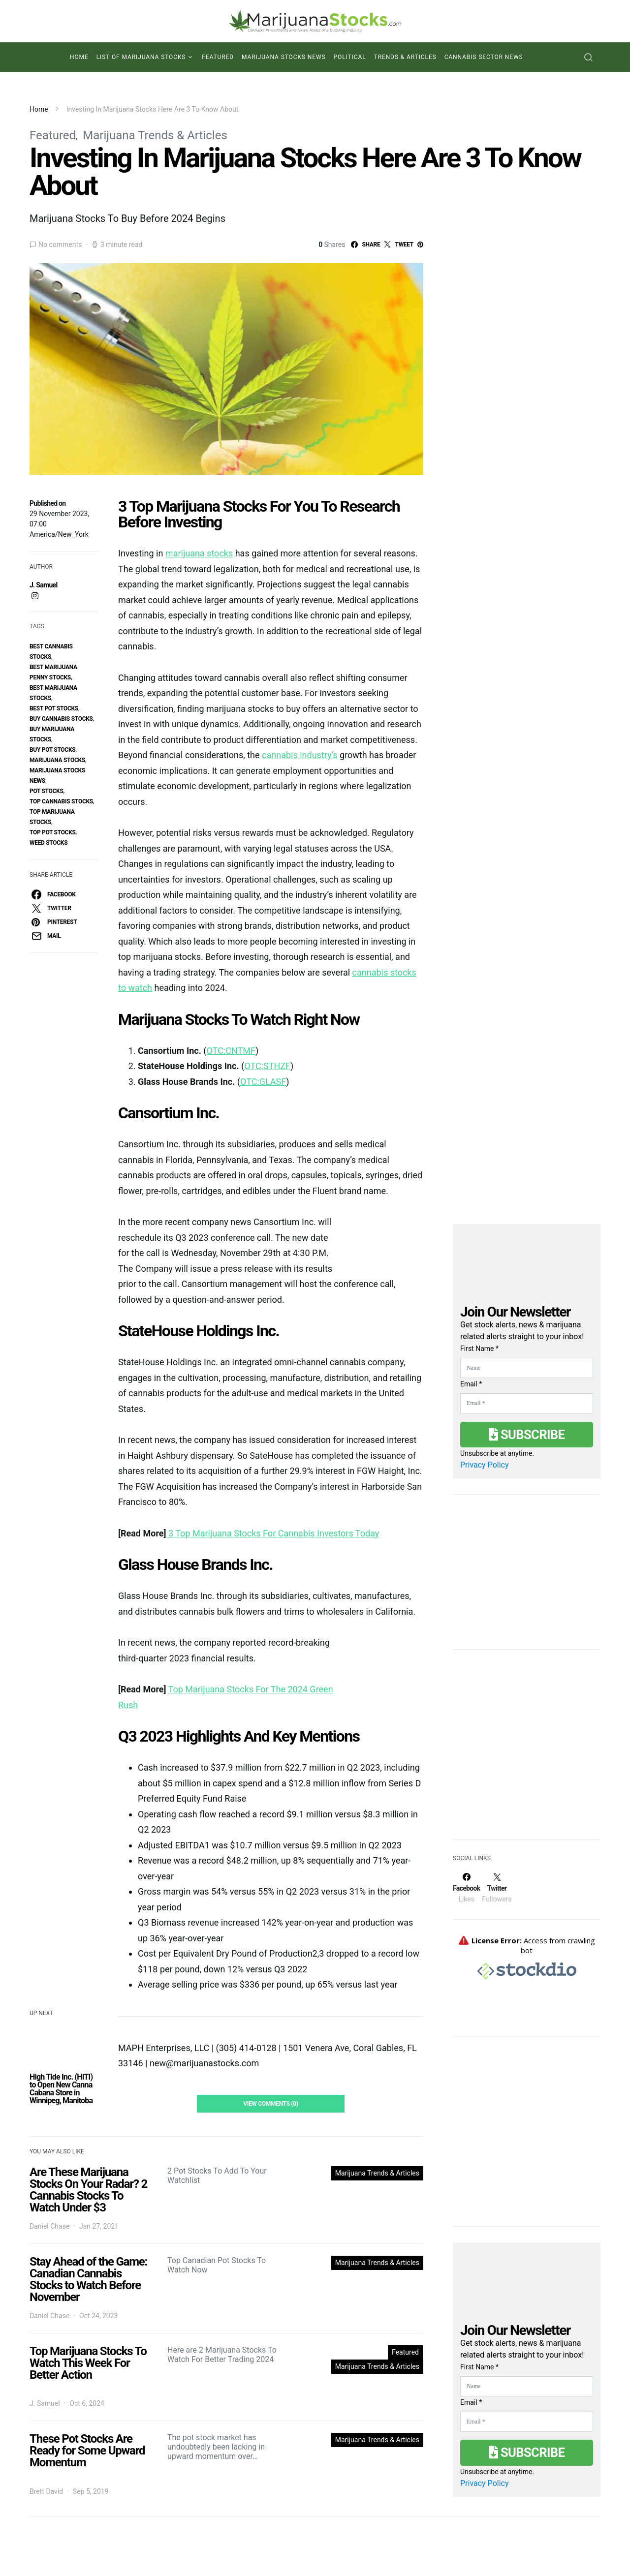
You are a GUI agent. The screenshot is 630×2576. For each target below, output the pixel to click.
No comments (60, 244)
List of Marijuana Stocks (141, 57)
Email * (471, 1384)
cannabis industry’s (300, 755)
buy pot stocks (52, 749)
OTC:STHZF (267, 1066)
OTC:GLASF (263, 1081)
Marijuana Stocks (57, 760)
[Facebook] (466, 1887)
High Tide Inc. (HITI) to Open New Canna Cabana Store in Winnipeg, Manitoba (61, 2088)
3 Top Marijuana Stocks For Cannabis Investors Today (272, 1533)
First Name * (479, 1348)
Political (350, 57)
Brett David (46, 2491)
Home (79, 57)
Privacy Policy (484, 1465)
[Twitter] (496, 1887)
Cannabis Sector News (483, 57)
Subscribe (527, 1434)
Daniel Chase (49, 2226)
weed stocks (48, 842)
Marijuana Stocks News (284, 57)
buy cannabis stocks (61, 718)
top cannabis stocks (61, 801)
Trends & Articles (405, 57)
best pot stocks (54, 708)
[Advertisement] (526, 1750)
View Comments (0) (270, 2103)
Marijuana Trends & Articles (155, 135)
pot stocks (46, 791)
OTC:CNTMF (231, 1050)
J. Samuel (43, 585)
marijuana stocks (199, 553)
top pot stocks (53, 832)
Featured (218, 57)
